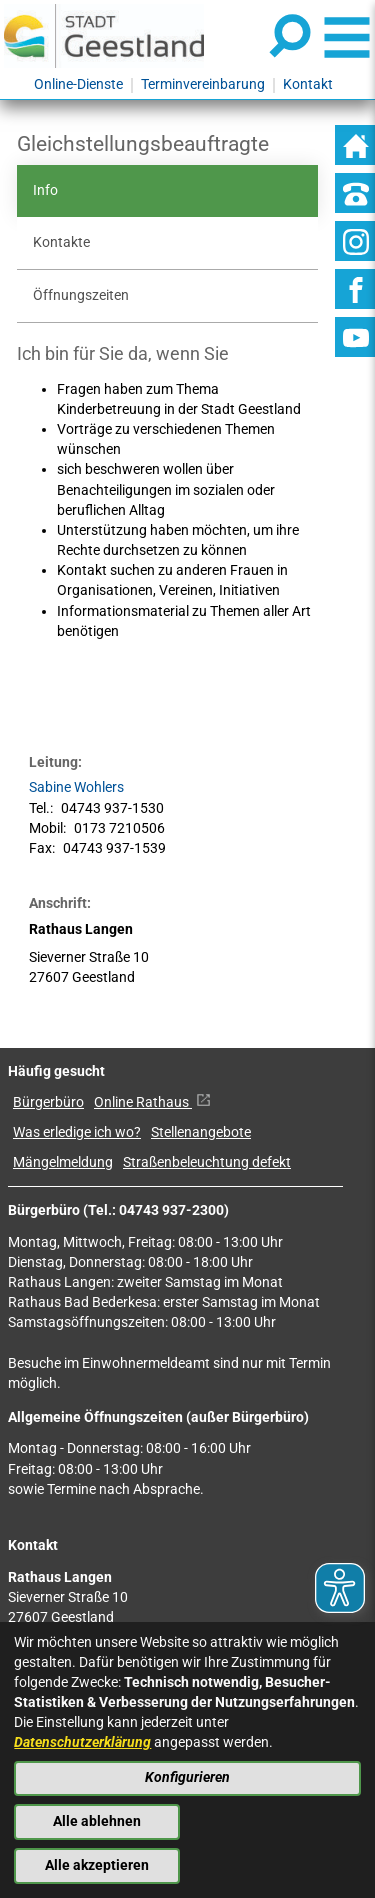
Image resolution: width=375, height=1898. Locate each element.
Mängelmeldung (63, 1162)
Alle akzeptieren (97, 1865)
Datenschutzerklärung (82, 1742)
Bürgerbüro (48, 1102)
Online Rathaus (152, 1102)
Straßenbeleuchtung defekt (207, 1162)
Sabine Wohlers (76, 787)
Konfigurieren (187, 1777)
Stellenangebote (201, 1132)
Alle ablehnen (97, 1821)
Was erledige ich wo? (77, 1132)
